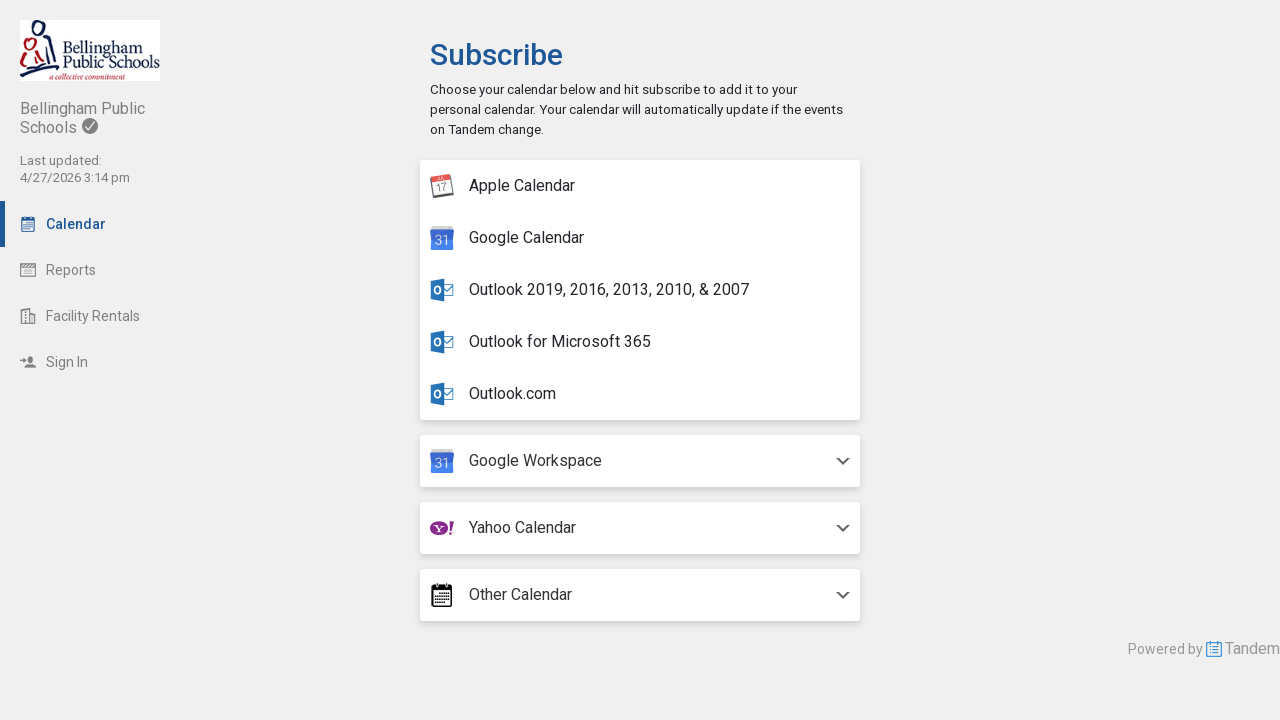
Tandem (1252, 648)
